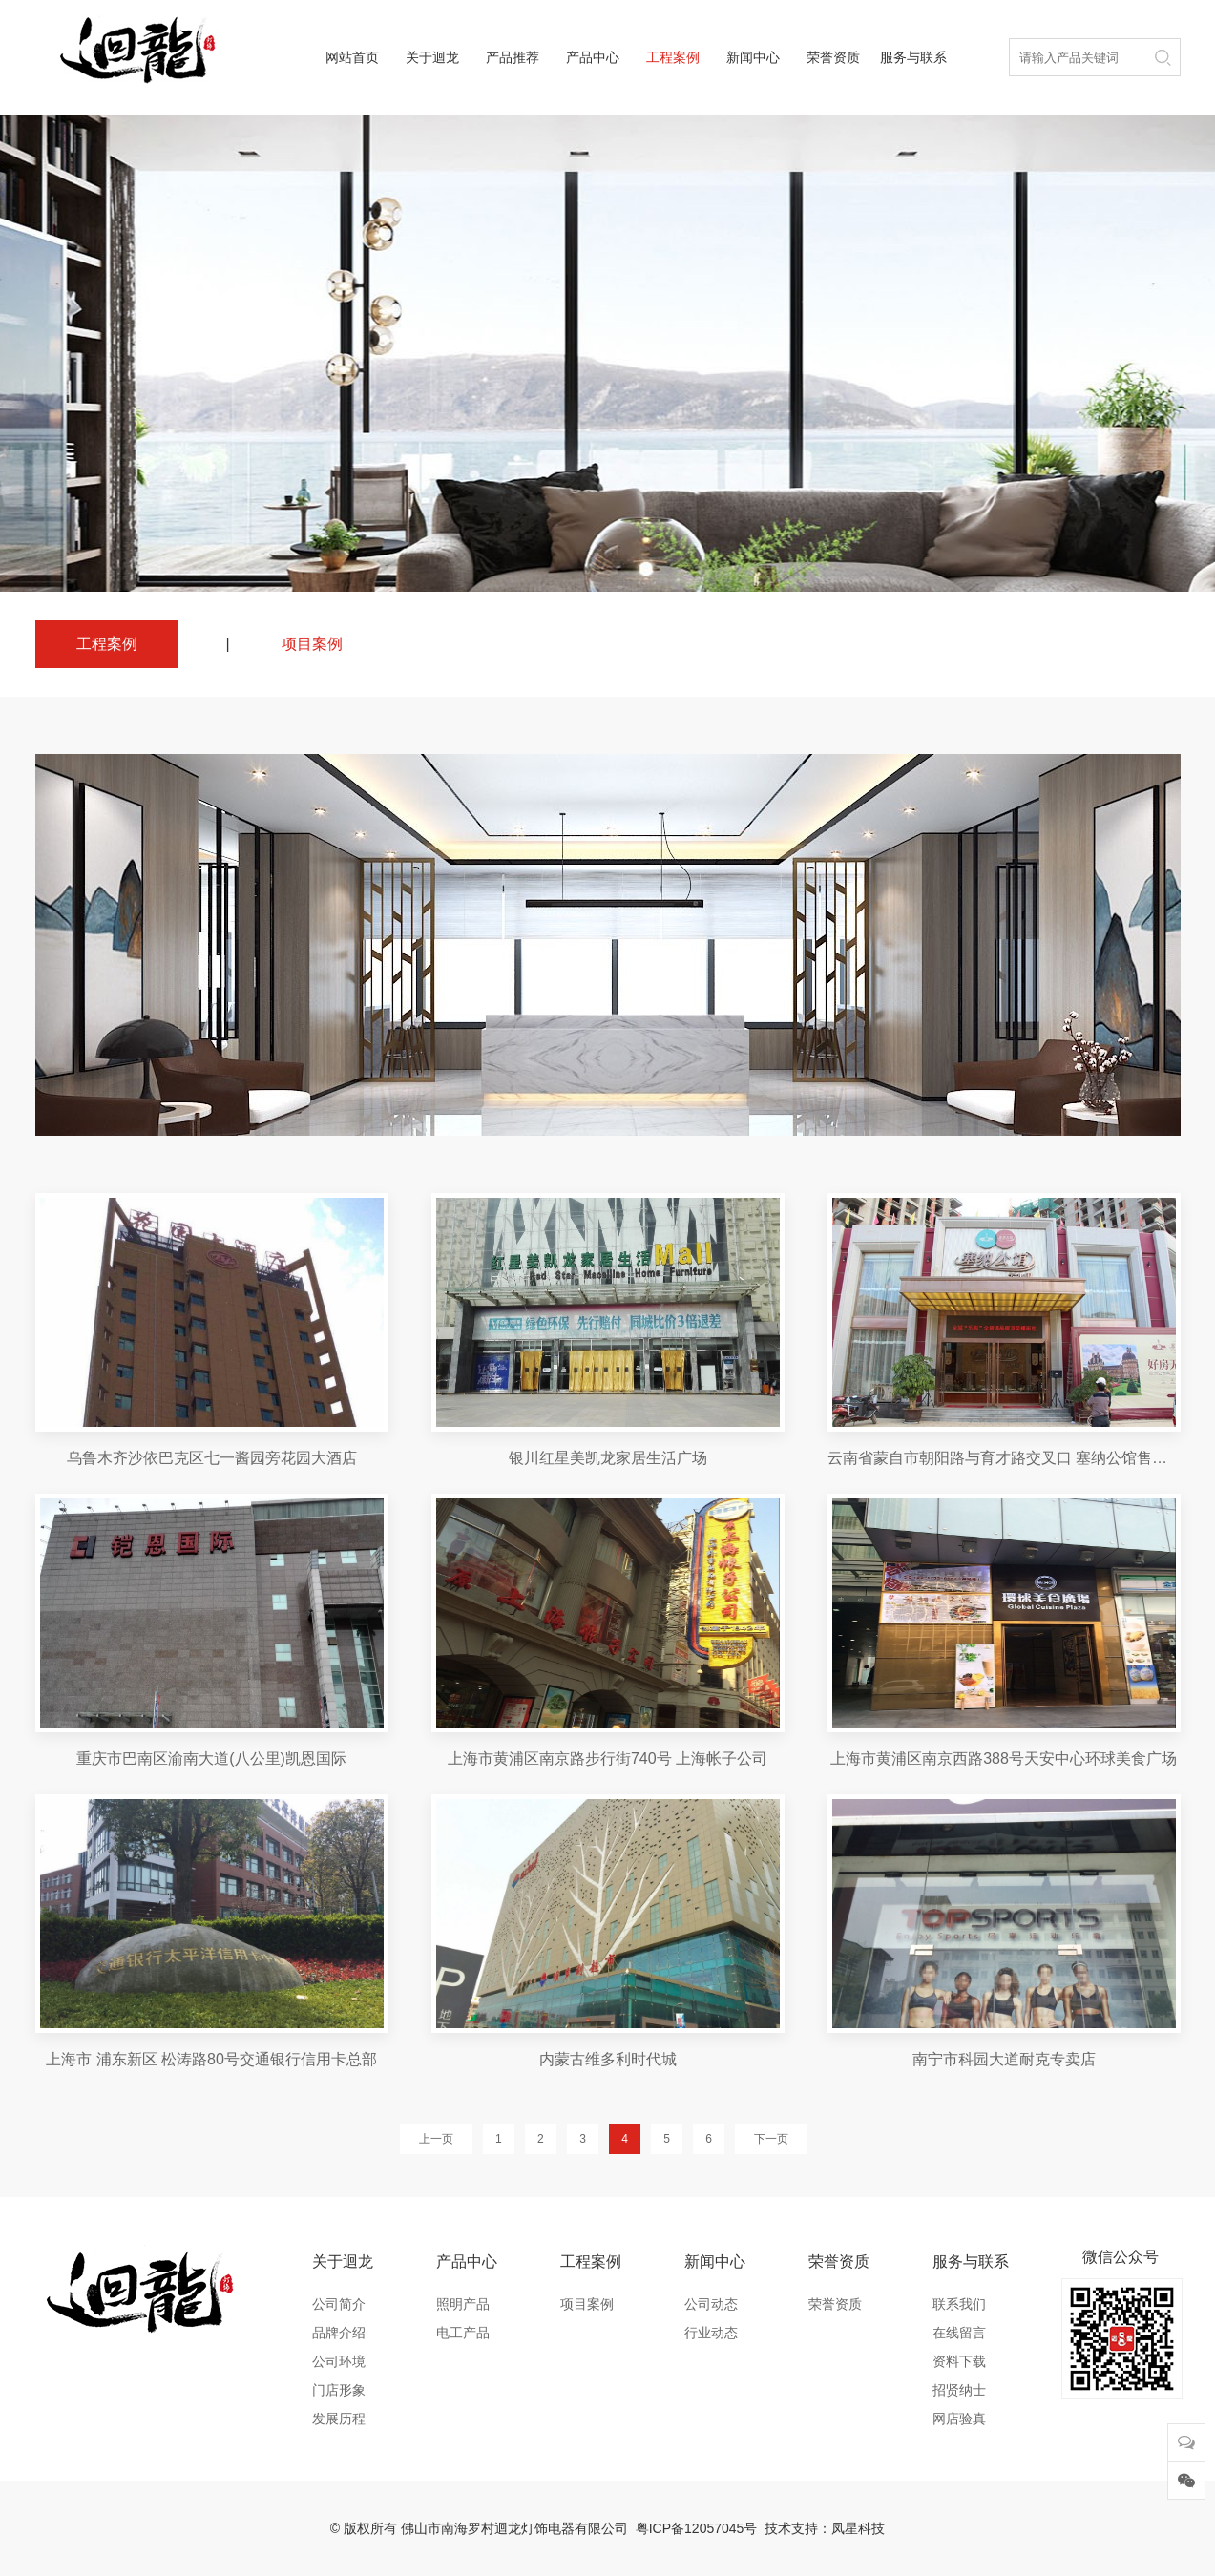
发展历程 (339, 2418)
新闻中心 (753, 57)
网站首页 (352, 57)
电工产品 (463, 2332)
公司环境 (339, 2361)
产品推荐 (512, 57)
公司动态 (711, 2304)
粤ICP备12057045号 (697, 2528)
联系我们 (959, 2304)
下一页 (771, 2139)
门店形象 (339, 2390)
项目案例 (312, 644)
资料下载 (959, 2361)
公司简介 (339, 2304)
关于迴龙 (432, 57)
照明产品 (463, 2304)
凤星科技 (858, 2528)
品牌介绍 (339, 2332)
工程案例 (673, 57)
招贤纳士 (959, 2390)
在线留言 (959, 2332)
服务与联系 (913, 57)
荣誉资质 (833, 57)
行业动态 (711, 2332)
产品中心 (592, 57)
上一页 (436, 2139)
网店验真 (959, 2418)
